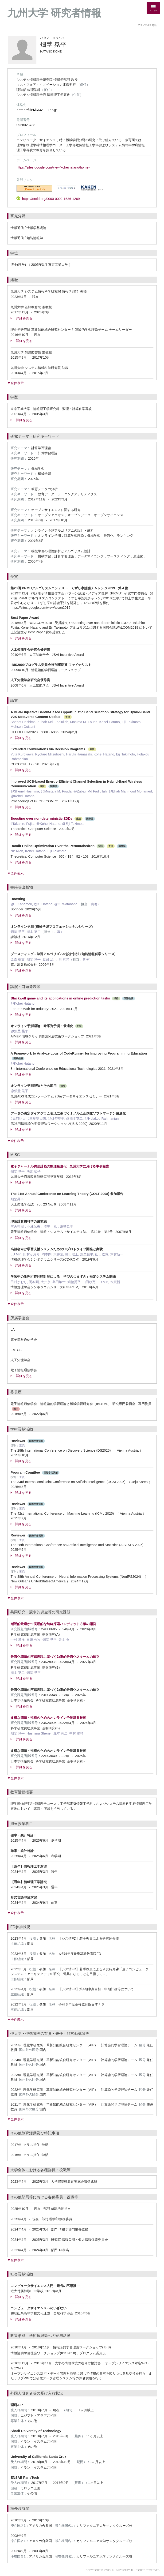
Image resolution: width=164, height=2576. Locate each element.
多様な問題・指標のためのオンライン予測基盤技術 (48, 1718)
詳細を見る (21, 318)
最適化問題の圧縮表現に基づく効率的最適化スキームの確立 (55, 1657)
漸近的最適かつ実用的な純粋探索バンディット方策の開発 (53, 1624)
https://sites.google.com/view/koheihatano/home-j (53, 167)
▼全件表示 (15, 383)
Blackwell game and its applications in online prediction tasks (60, 998)
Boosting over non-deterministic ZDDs (41, 818)
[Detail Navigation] (153, 8)
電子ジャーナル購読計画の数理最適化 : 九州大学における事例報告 (60, 1166)
